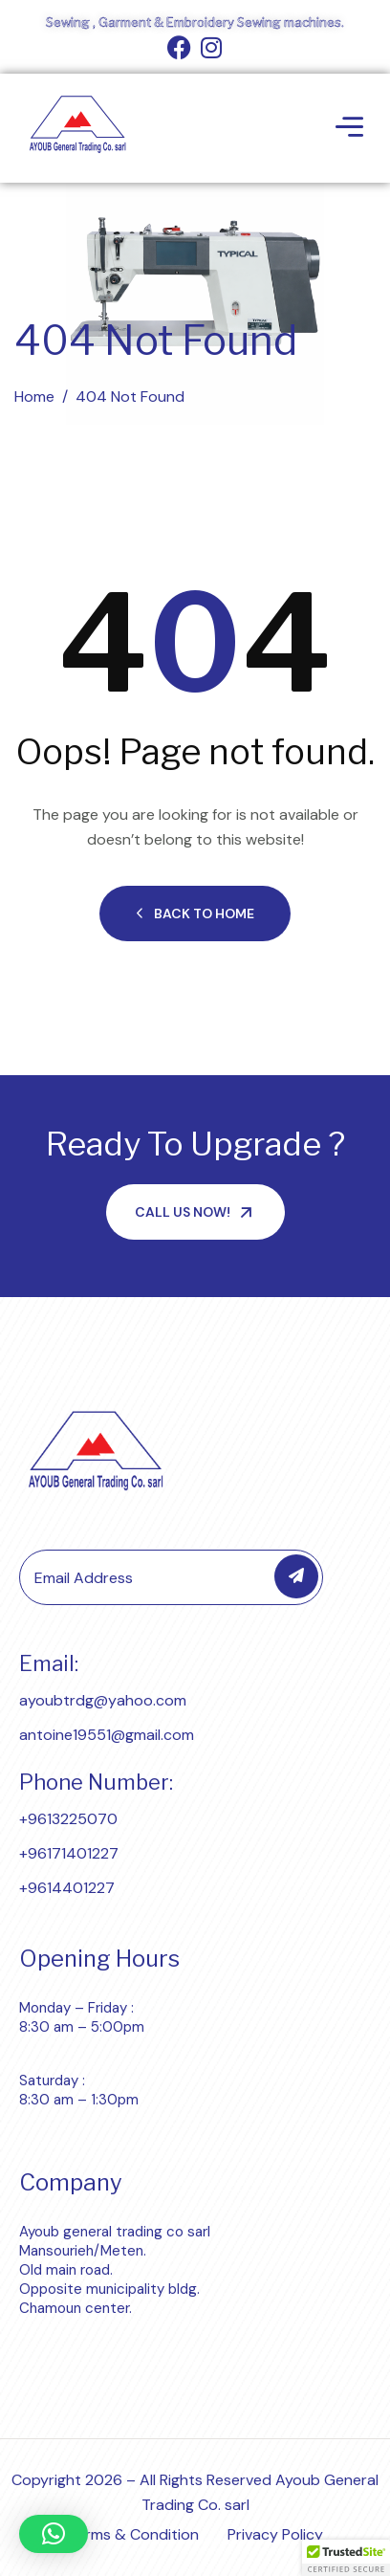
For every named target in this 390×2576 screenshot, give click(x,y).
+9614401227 (67, 1888)
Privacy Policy (275, 2534)
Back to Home (195, 913)
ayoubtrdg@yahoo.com (102, 1700)
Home (34, 396)
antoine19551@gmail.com (106, 1735)
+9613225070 (68, 1819)
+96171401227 (69, 1853)
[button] (53, 2534)
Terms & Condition (133, 2534)
